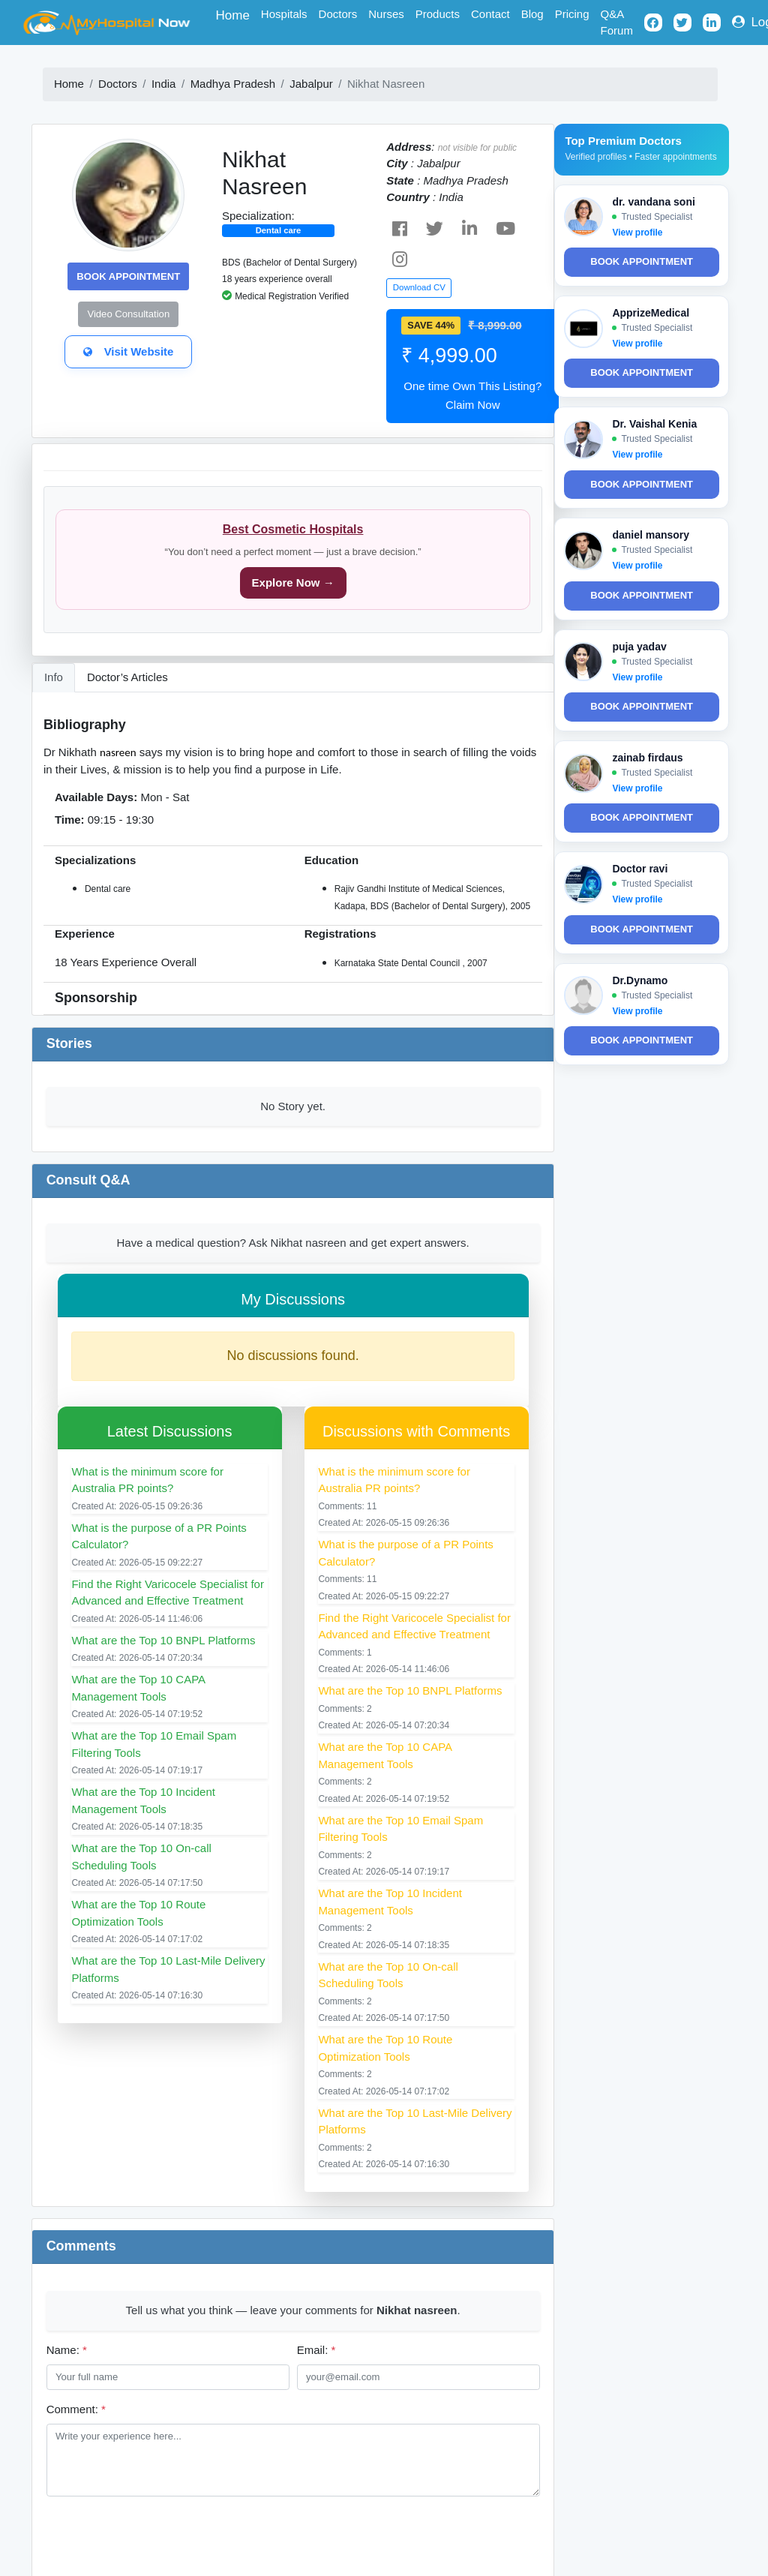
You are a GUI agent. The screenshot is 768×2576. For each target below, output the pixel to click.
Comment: (76, 2409)
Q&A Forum (617, 23)
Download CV (419, 287)
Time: (70, 819)
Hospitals (284, 14)
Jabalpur (311, 83)
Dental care (279, 230)
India (164, 83)
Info (53, 677)
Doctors (338, 14)
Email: (316, 2349)
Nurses (386, 14)
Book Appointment (128, 276)
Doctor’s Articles (127, 677)
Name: (66, 2349)
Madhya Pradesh (232, 83)
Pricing (572, 14)
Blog (532, 14)
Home (236, 14)
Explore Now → (293, 582)
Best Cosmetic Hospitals (293, 529)
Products (438, 14)
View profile (637, 232)
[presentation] (160, 2537)
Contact (490, 14)
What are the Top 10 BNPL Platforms (163, 1640)
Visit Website (128, 351)
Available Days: (96, 797)
